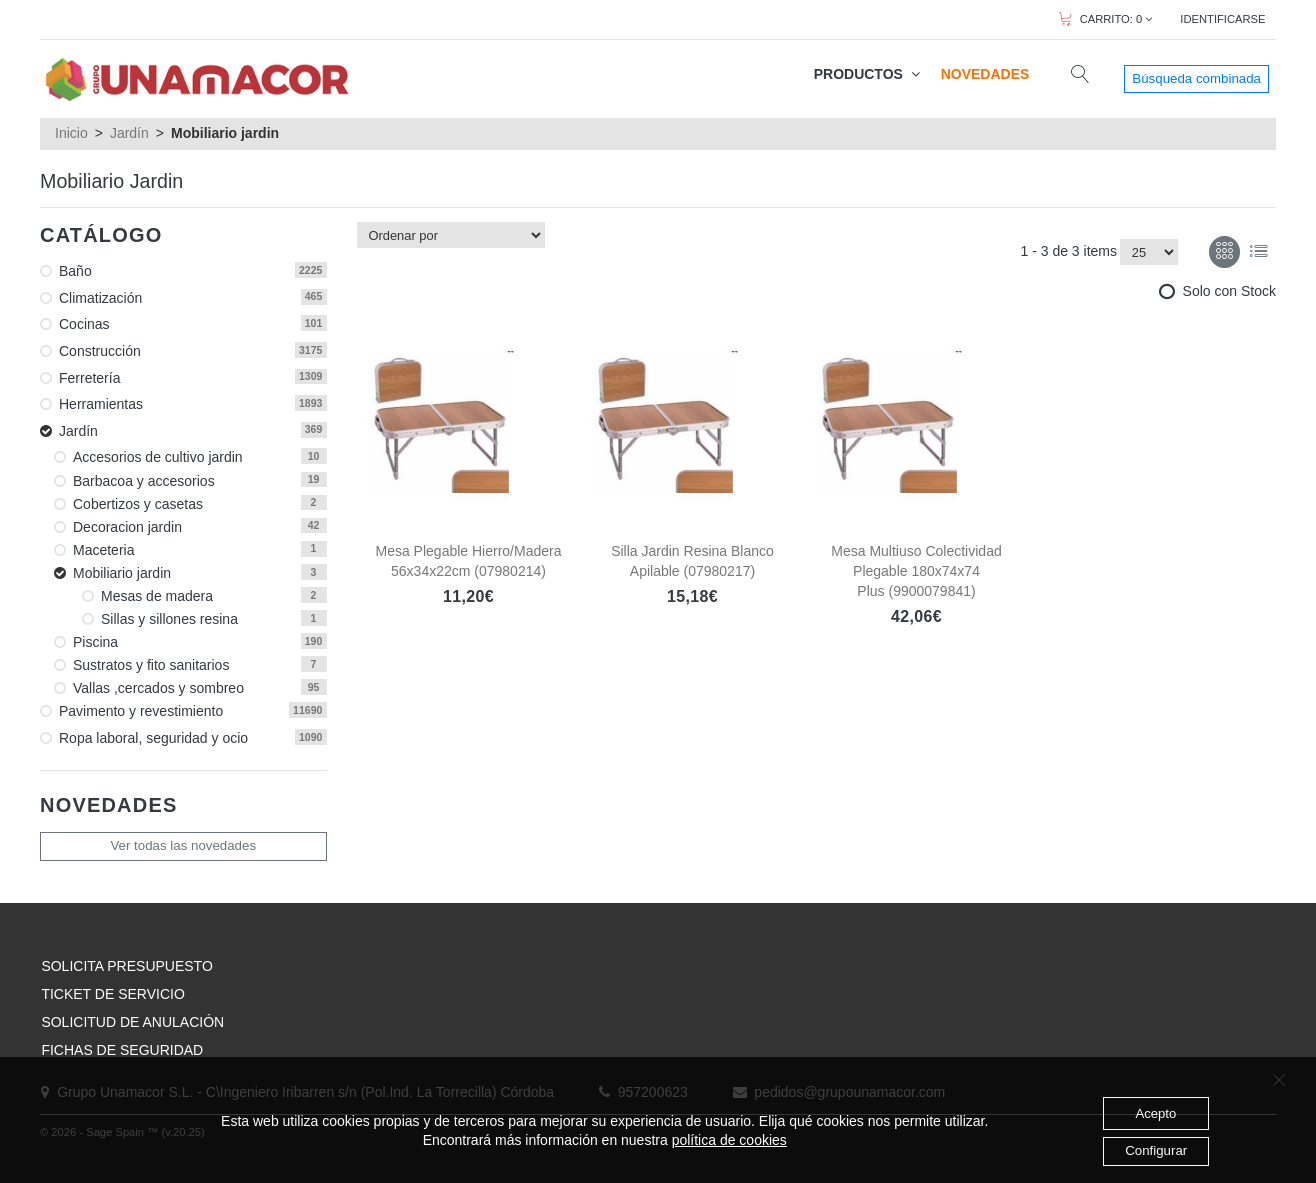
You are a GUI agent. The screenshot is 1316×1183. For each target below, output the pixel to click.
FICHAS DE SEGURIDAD (122, 1050)
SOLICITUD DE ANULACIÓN (132, 1022)
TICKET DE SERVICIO (112, 994)
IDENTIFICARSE (1222, 19)
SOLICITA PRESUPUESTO (126, 966)
